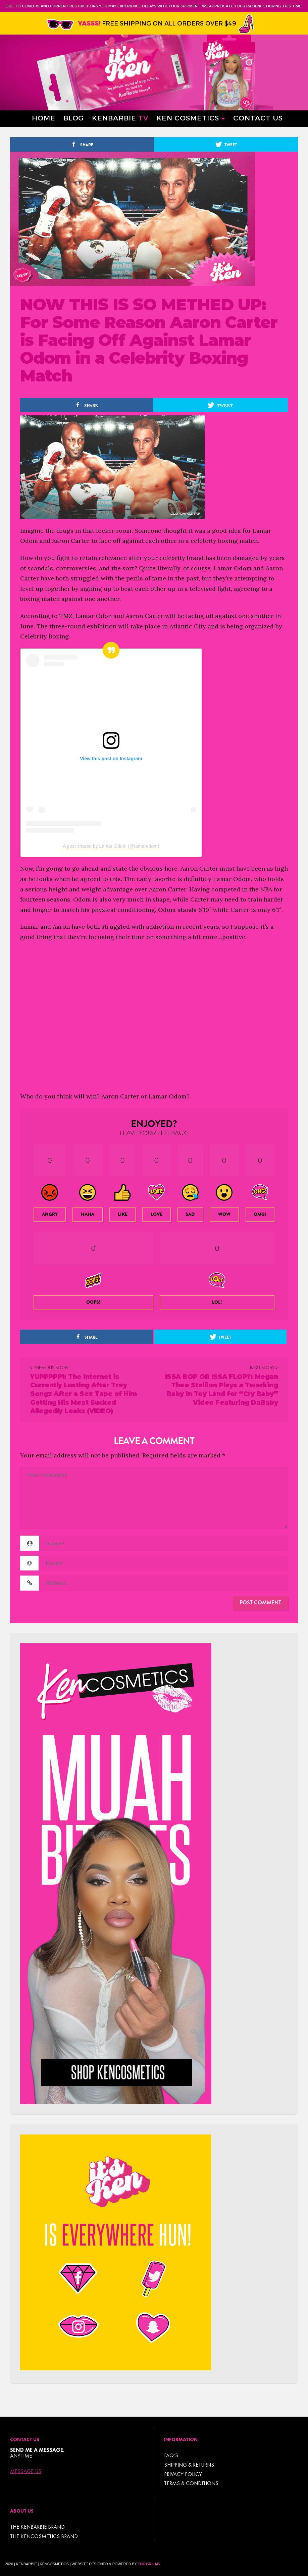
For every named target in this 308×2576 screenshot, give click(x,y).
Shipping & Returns (189, 2464)
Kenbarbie (120, 117)
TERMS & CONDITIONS (191, 2483)
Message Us (25, 2471)
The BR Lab (149, 2564)
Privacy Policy (183, 2474)
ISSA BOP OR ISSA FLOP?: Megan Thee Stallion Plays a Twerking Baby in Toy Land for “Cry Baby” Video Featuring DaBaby (221, 1389)
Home (43, 117)
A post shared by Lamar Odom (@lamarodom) (111, 846)
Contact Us (258, 117)
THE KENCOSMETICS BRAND (44, 2536)
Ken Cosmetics (187, 117)
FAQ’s (171, 2455)
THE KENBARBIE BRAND (37, 2526)
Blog (73, 117)
